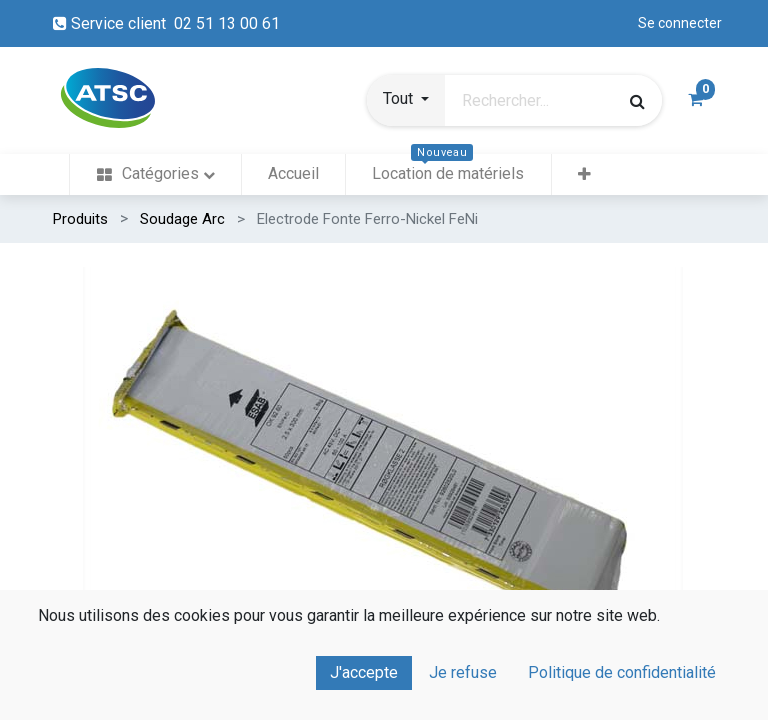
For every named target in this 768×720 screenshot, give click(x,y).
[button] (406, 101)
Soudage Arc (182, 219)
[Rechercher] (636, 101)
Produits (80, 219)
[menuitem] (155, 174)
